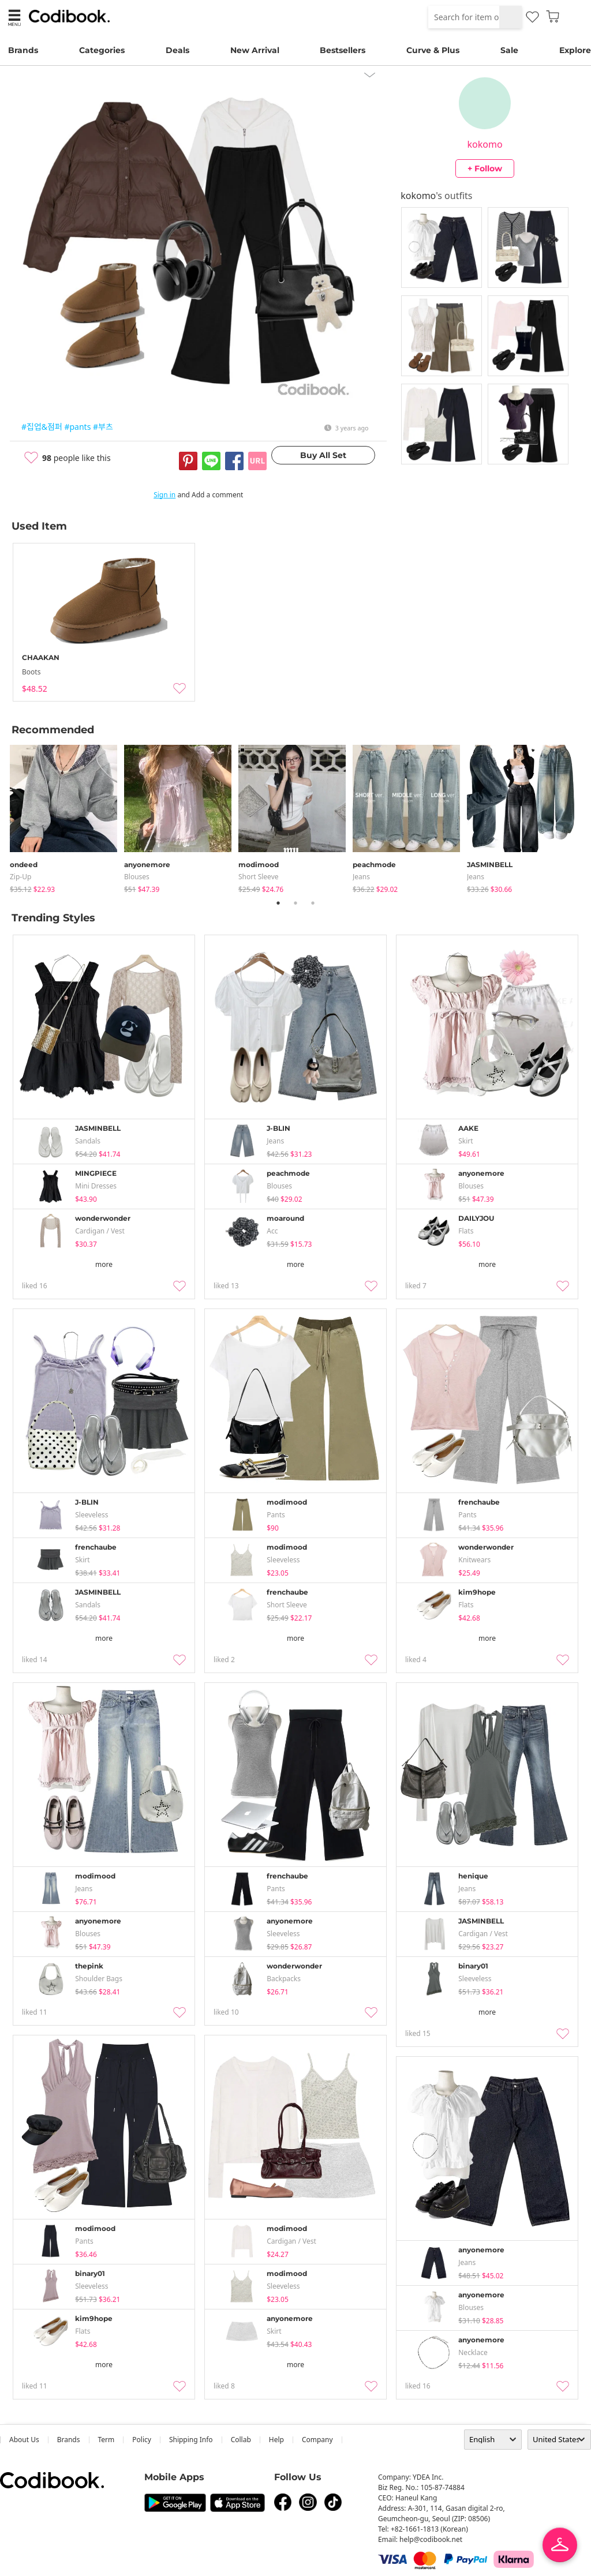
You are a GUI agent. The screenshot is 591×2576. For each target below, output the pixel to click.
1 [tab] (278, 903)
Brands (23, 50)
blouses (136, 877)
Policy (141, 2439)
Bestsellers (342, 50)
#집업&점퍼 (41, 426)
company (317, 2439)
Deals (177, 50)
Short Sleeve (258, 877)
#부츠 (103, 426)
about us (24, 2439)
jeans (361, 877)
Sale (509, 50)
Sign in (164, 495)
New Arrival (254, 50)
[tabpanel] (67, 816)
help (276, 2439)
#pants (77, 426)
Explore (575, 50)
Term (106, 2439)
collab (241, 2439)
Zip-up (20, 877)
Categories (102, 50)
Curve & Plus (432, 50)
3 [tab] (313, 903)
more (104, 1264)
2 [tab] (295, 903)
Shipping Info (191, 2439)
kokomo (485, 144)
